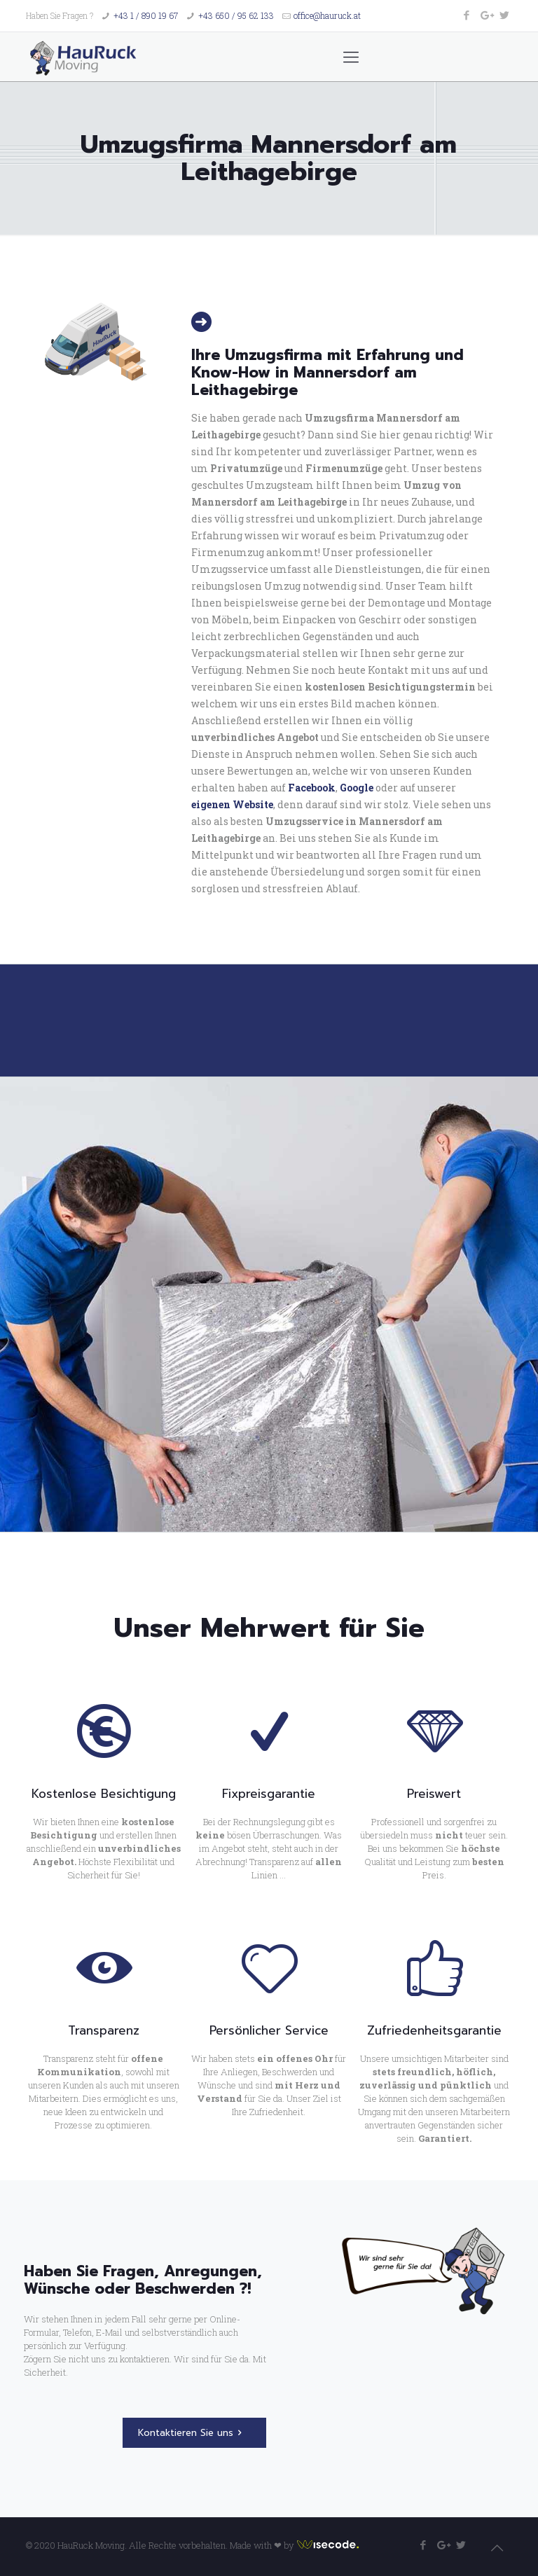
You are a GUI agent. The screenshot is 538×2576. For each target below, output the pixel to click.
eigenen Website (232, 804)
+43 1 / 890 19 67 (145, 15)
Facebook (312, 787)
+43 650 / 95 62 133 (236, 15)
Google (356, 787)
